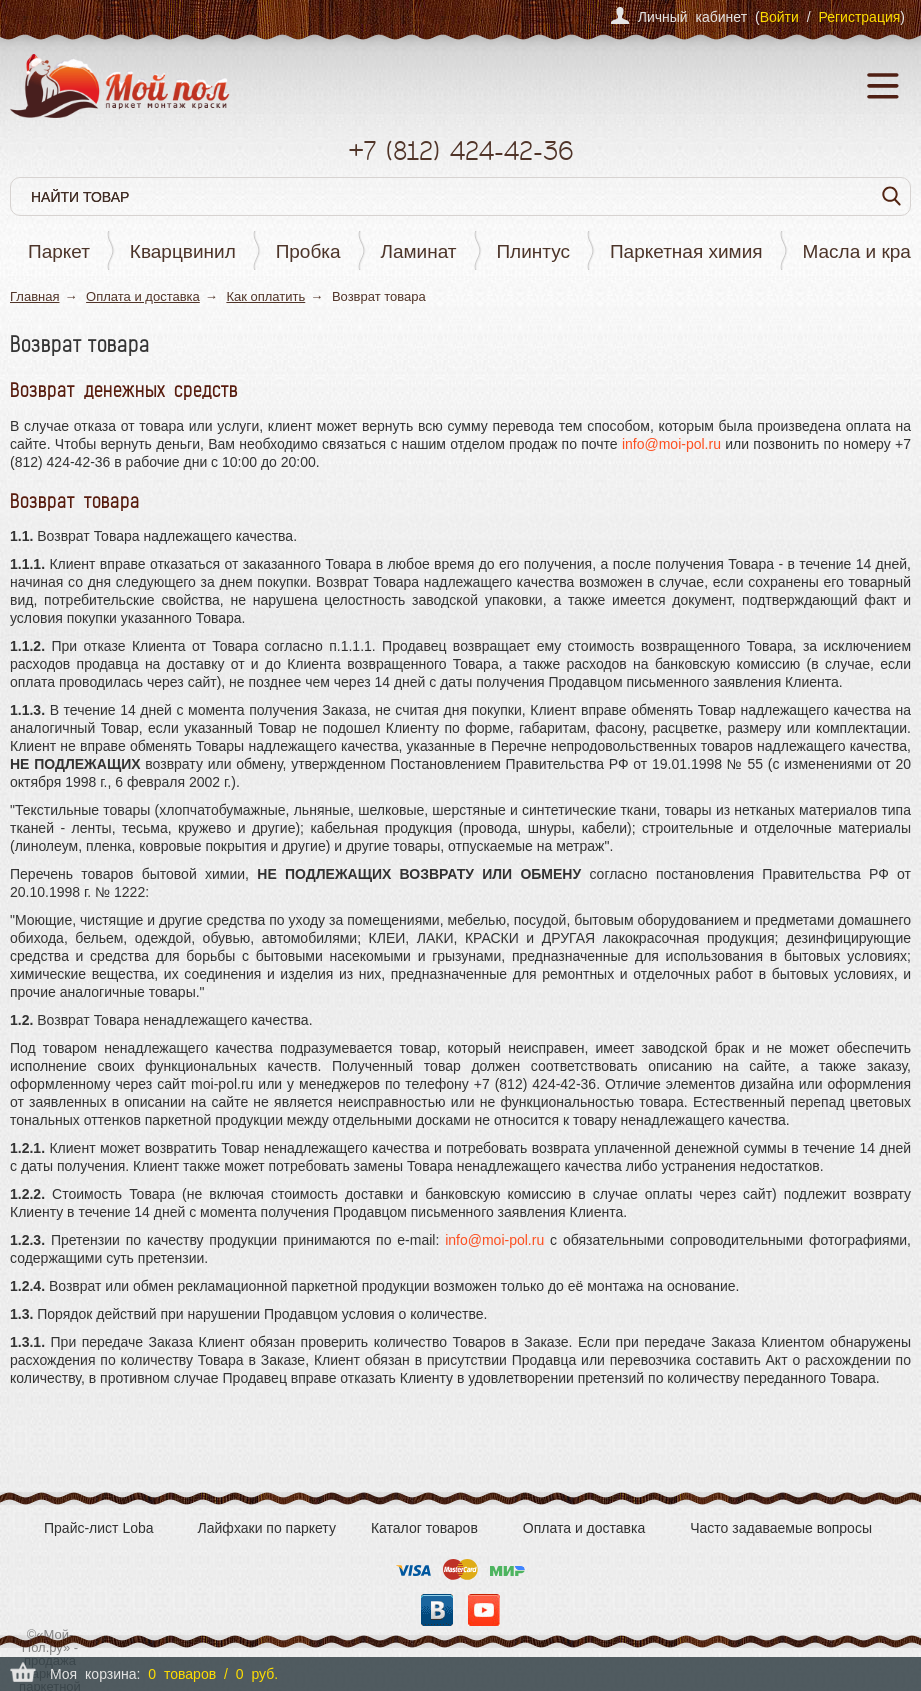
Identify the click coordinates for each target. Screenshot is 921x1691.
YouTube (484, 1610)
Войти (779, 17)
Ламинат (419, 251)
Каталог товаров (424, 1528)
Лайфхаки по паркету (267, 1528)
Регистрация (859, 17)
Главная (34, 296)
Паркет (59, 251)
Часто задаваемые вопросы (781, 1528)
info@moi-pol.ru (671, 444)
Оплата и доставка (143, 296)
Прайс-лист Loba (99, 1528)
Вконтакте (437, 1610)
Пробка (308, 251)
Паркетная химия (686, 251)
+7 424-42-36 (460, 150)
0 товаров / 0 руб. (213, 1674)
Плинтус (533, 251)
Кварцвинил (183, 251)
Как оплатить (265, 296)
